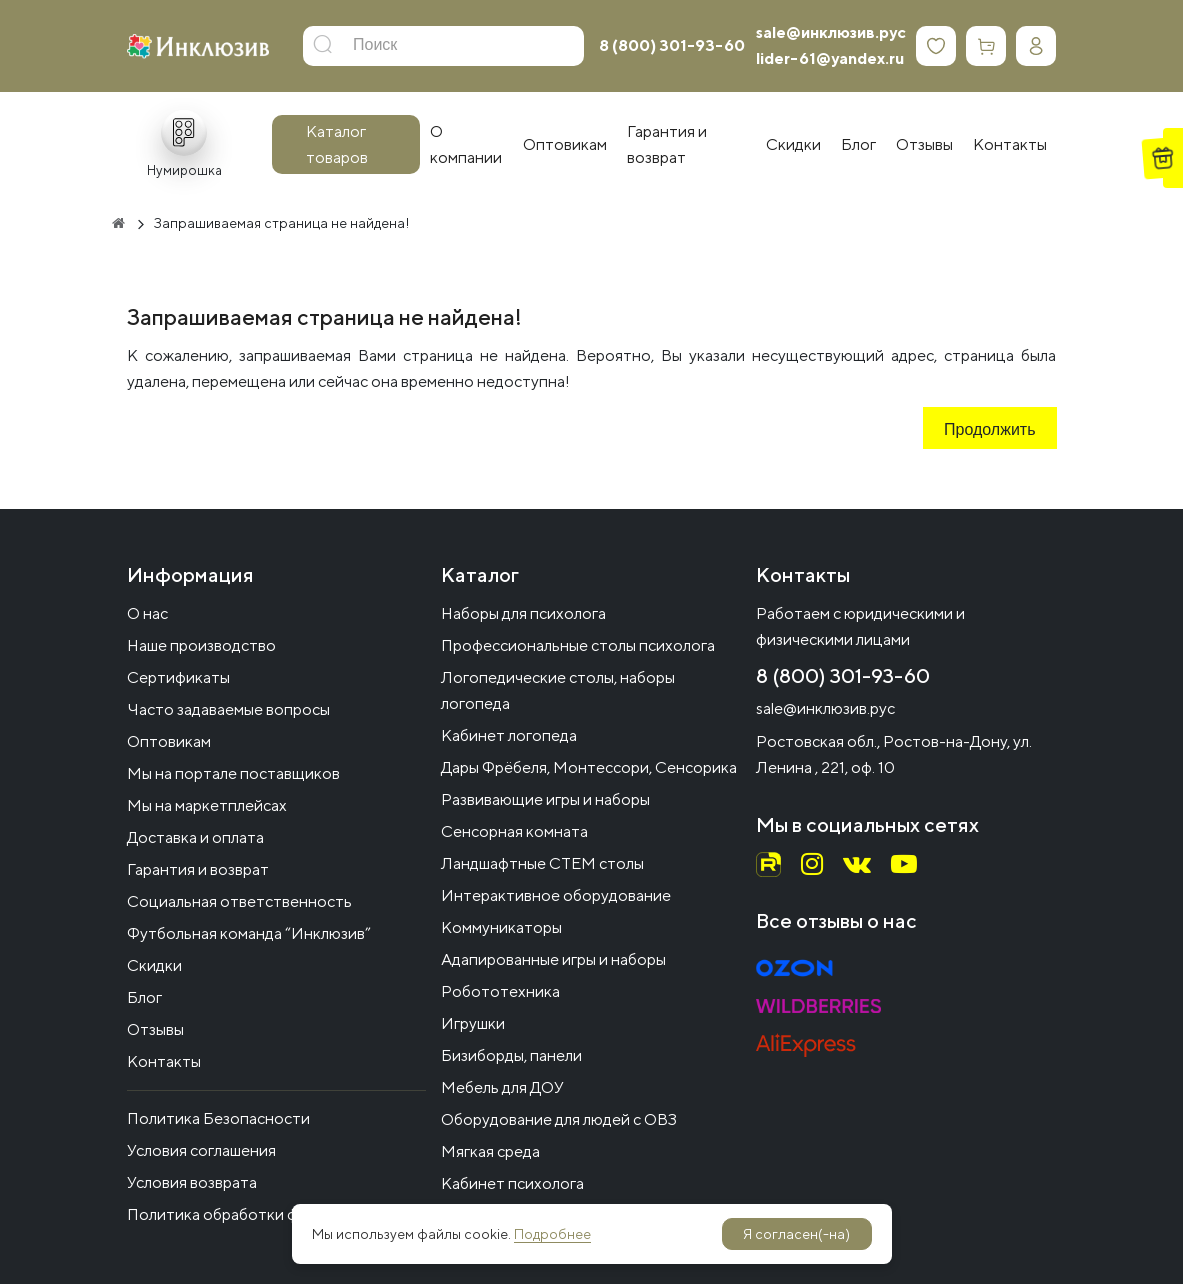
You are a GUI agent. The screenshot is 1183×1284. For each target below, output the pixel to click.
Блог (144, 997)
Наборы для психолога (523, 613)
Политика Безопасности (218, 1118)
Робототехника (500, 991)
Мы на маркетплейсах (207, 805)
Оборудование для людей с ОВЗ (559, 1119)
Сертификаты (178, 677)
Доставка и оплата (195, 837)
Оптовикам (169, 741)
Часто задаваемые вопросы (228, 709)
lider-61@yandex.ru (830, 58)
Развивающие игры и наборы (545, 799)
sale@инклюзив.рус (831, 32)
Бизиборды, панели (511, 1055)
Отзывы (155, 1029)
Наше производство (201, 645)
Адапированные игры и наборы (553, 959)
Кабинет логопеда (509, 735)
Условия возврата (192, 1182)
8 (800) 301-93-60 (672, 45)
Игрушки (473, 1023)
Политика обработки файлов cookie (259, 1214)
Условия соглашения (201, 1150)
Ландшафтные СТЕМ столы (542, 863)
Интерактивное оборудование (556, 895)
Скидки (154, 965)
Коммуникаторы (501, 927)
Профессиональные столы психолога (578, 645)
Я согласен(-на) (796, 1234)
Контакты (164, 1061)
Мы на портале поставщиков (233, 773)
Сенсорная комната (514, 831)
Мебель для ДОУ (502, 1087)
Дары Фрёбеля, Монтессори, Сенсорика (589, 767)
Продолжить (989, 431)
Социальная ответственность (239, 901)
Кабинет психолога (512, 1183)
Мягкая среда (490, 1151)
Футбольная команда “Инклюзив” (249, 933)
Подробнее (552, 1234)
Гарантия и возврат (198, 869)
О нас (147, 613)
